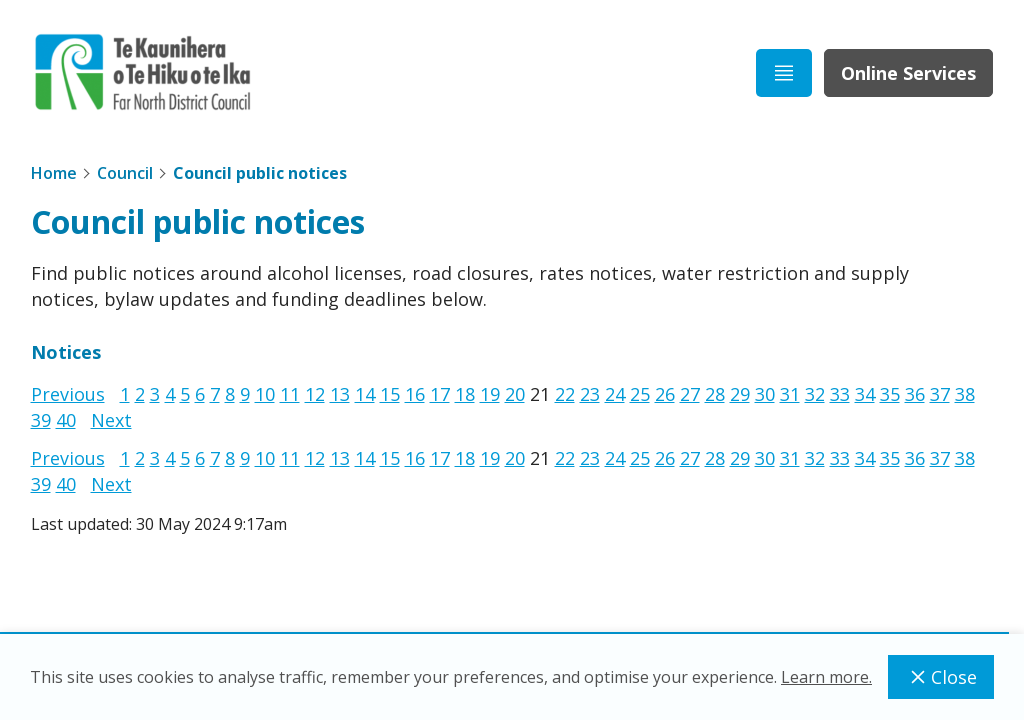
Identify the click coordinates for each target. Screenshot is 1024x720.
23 (590, 394)
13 (340, 394)
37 (940, 394)
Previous (68, 394)
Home (54, 173)
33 (840, 394)
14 (365, 394)
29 (740, 394)
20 (515, 394)
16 (415, 394)
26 (665, 394)
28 (715, 394)
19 (490, 394)
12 (315, 394)
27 (690, 394)
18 (465, 394)
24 (615, 394)
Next (111, 420)
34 (865, 394)
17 (440, 394)
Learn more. (826, 677)
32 (815, 394)
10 (265, 394)
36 (915, 394)
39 (41, 420)
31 (790, 394)
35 (890, 394)
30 (765, 394)
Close (941, 677)
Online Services (908, 73)
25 (640, 394)
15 (390, 394)
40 (66, 420)
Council (125, 173)
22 (565, 394)
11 (290, 394)
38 (965, 394)
